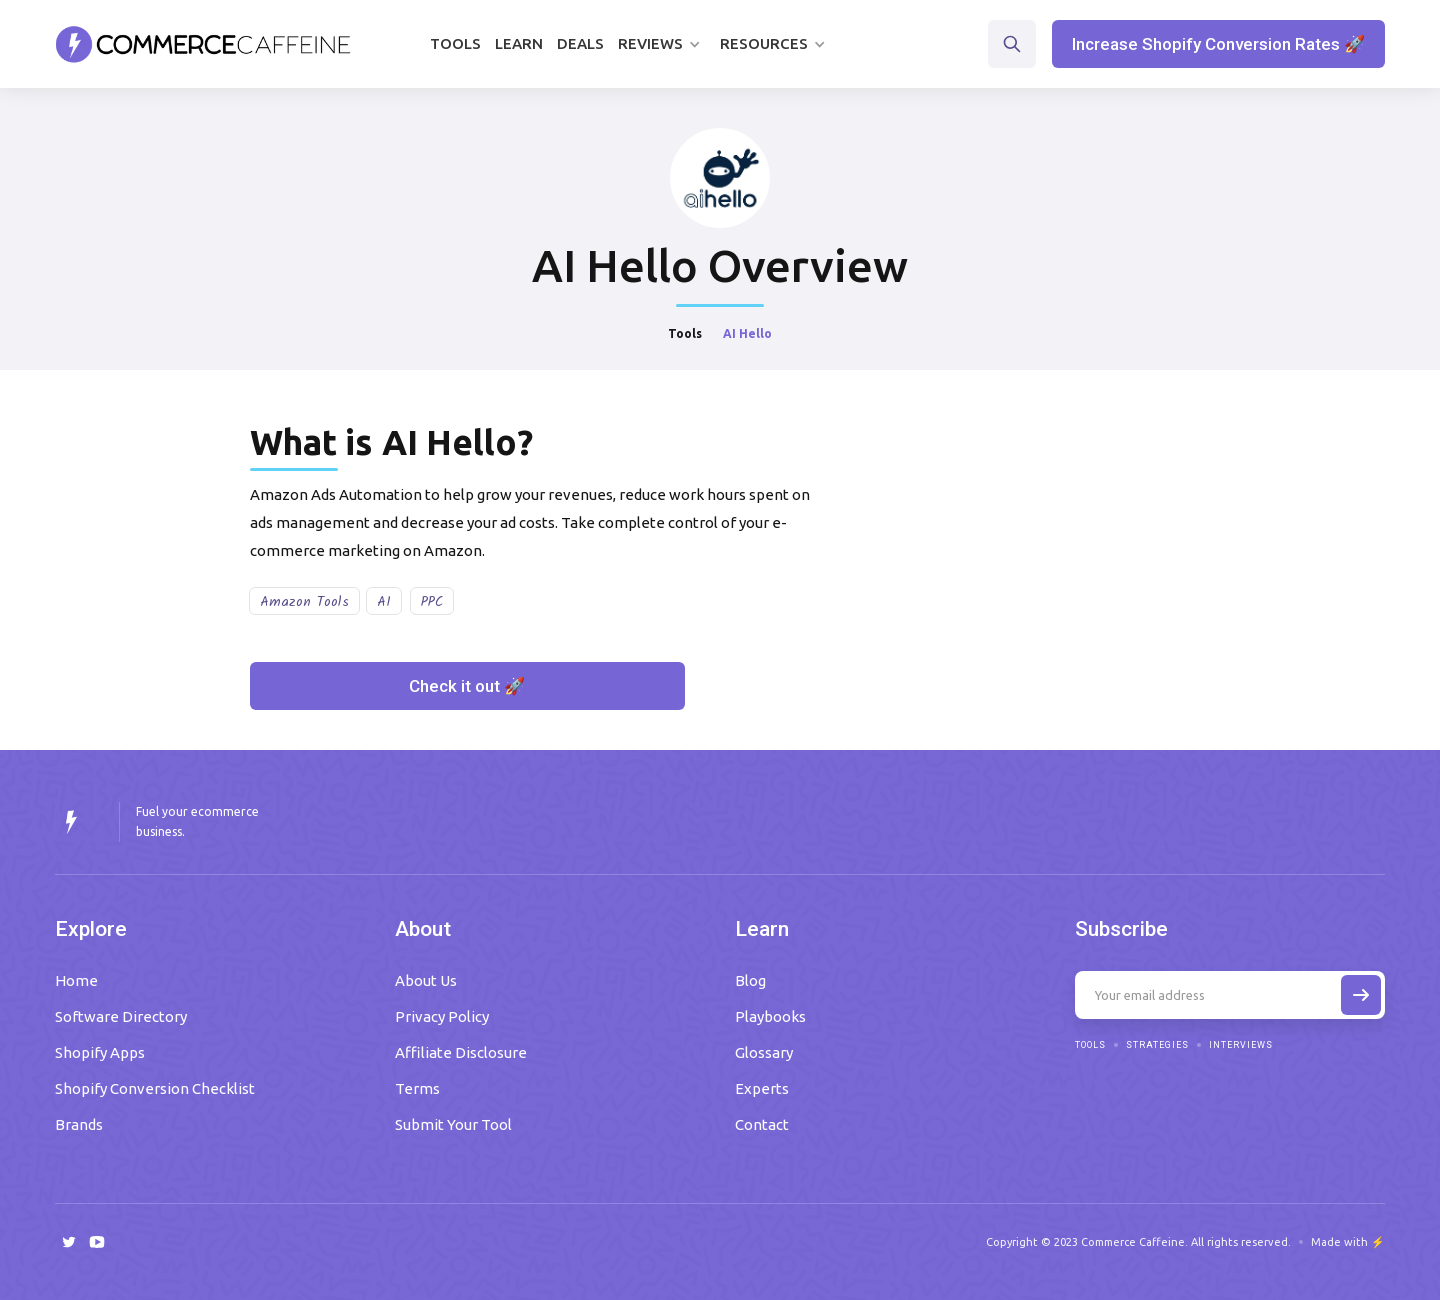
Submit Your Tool (453, 1124)
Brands (79, 1124)
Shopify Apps (100, 1052)
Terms (417, 1088)
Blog (750, 980)
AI (384, 602)
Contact (762, 1124)
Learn (519, 43)
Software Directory (121, 1016)
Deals (580, 43)
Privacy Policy (442, 1016)
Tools (455, 43)
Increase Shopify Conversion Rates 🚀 (1218, 44)
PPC (432, 602)
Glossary (764, 1052)
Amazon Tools (304, 602)
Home (76, 980)
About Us (426, 980)
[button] (662, 44)
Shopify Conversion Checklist (155, 1088)
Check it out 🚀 (467, 686)
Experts (762, 1088)
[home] (203, 44)
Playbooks (770, 1016)
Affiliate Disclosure (461, 1052)
